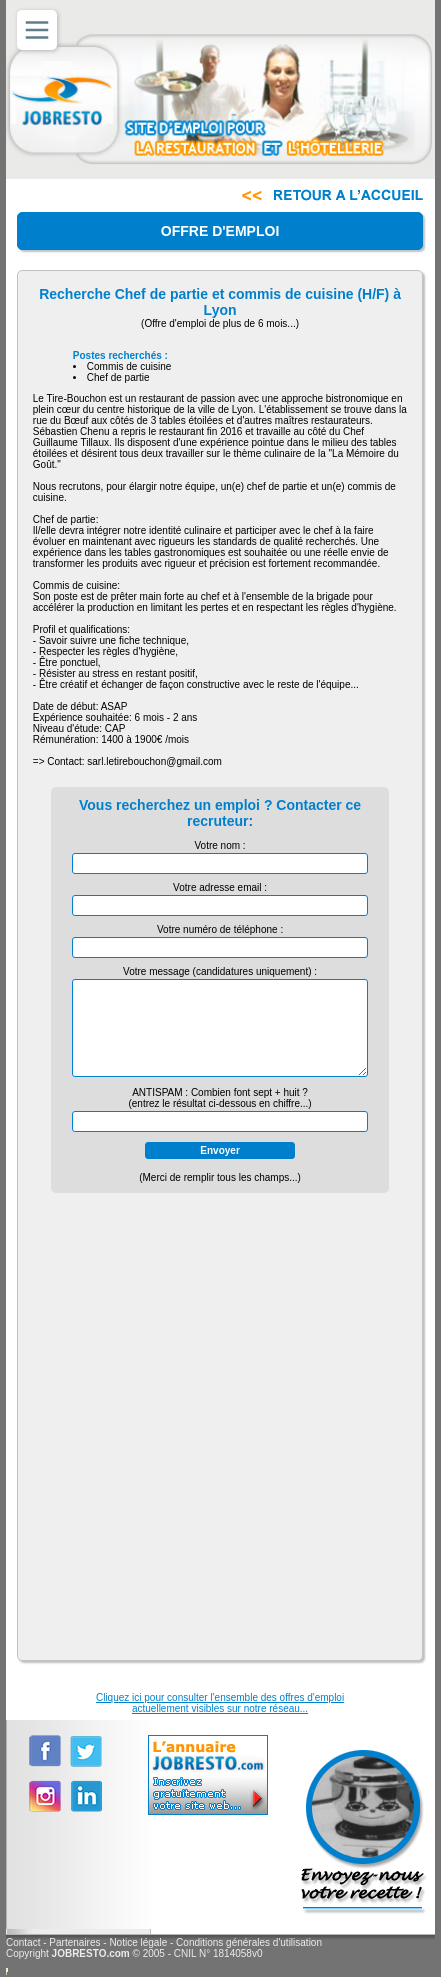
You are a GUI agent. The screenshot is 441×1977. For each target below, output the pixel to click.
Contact (23, 1942)
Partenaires (74, 1942)
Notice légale (138, 1942)
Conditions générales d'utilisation (249, 1942)
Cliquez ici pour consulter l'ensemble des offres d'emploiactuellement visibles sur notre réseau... (220, 1703)
